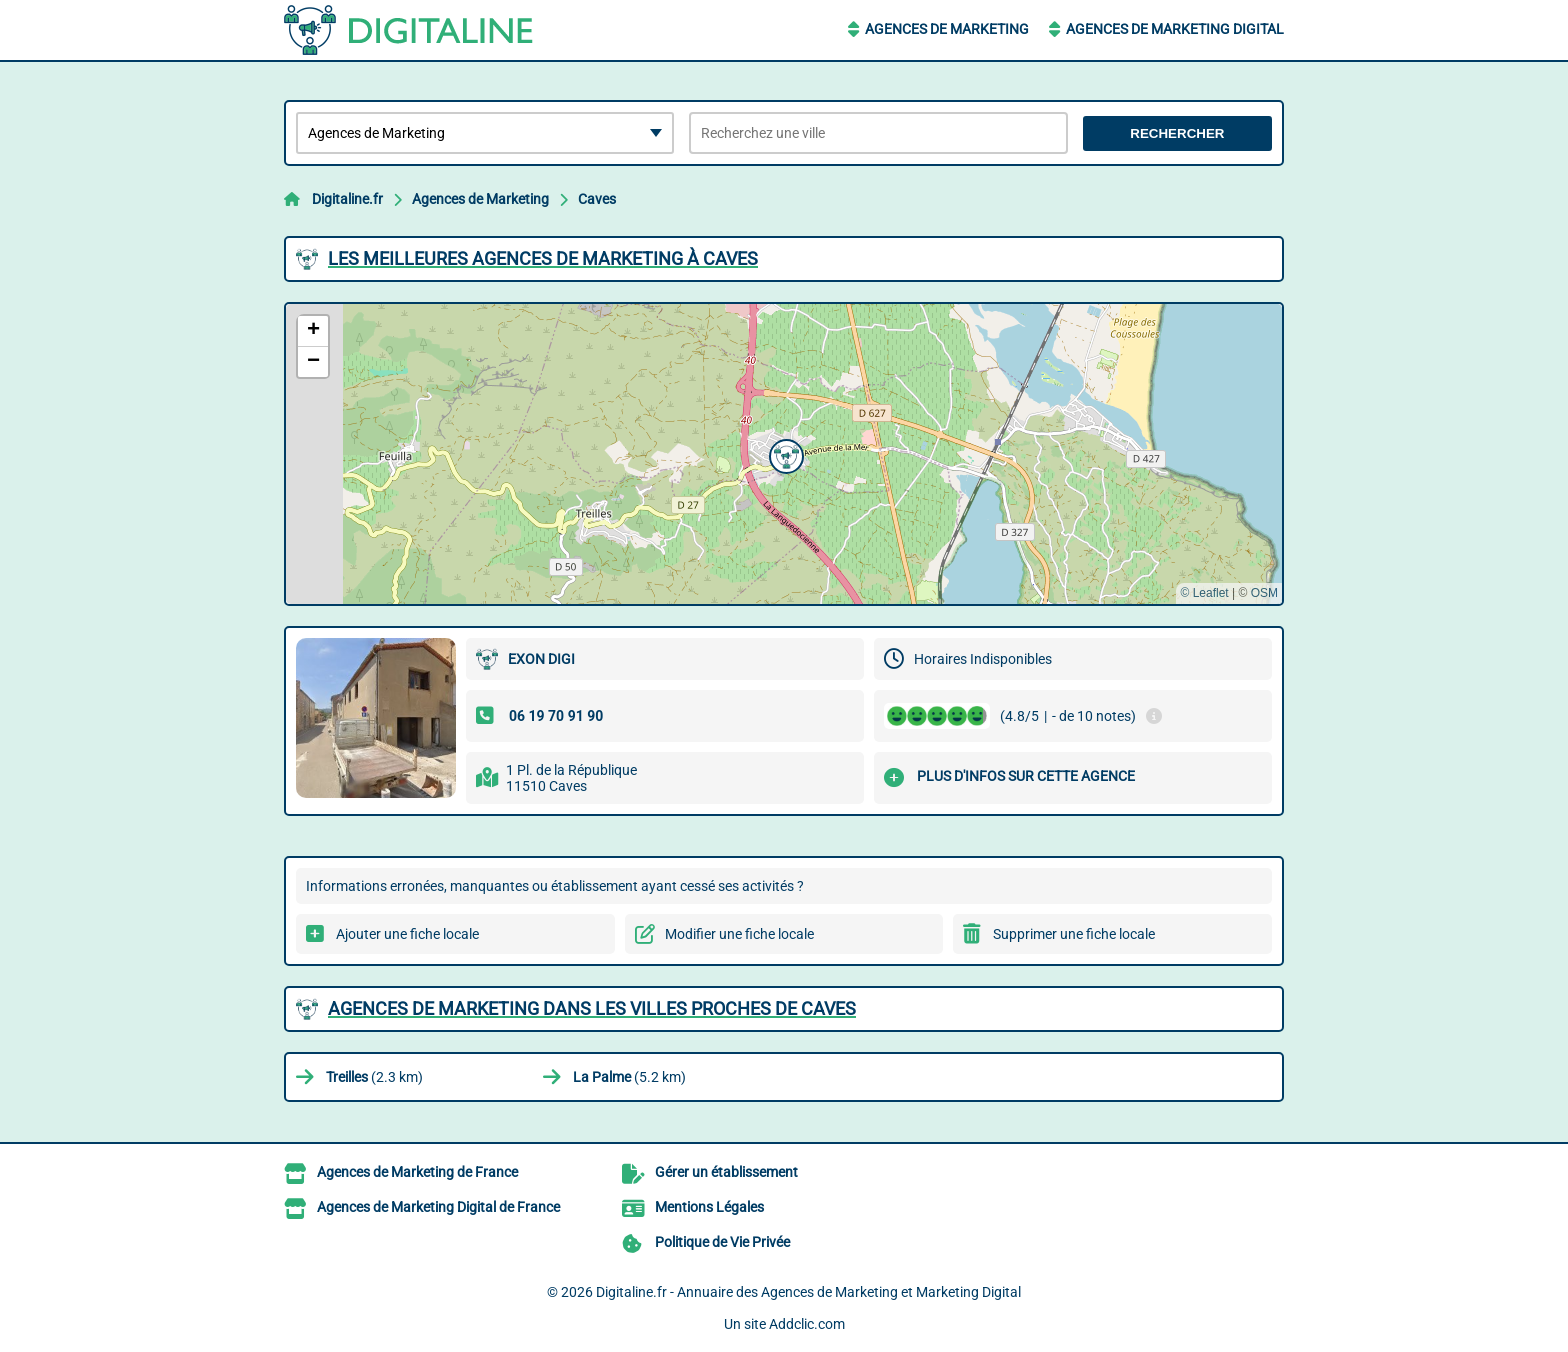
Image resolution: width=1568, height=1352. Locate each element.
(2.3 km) (374, 1077)
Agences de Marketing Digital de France (438, 1207)
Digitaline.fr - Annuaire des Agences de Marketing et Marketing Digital (808, 1292)
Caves (597, 199)
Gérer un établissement (726, 1172)
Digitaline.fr (347, 199)
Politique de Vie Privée (722, 1242)
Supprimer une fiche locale (1074, 934)
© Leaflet (1204, 593)
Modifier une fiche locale (739, 934)
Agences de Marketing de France (417, 1172)
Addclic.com (807, 1324)
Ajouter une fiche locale (407, 934)
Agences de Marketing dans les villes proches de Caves (592, 1008)
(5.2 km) (629, 1077)
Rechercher (1177, 133)
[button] (784, 454)
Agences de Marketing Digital (1175, 29)
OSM (1264, 593)
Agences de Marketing (947, 29)
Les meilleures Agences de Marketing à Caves (543, 258)
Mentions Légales (709, 1207)
